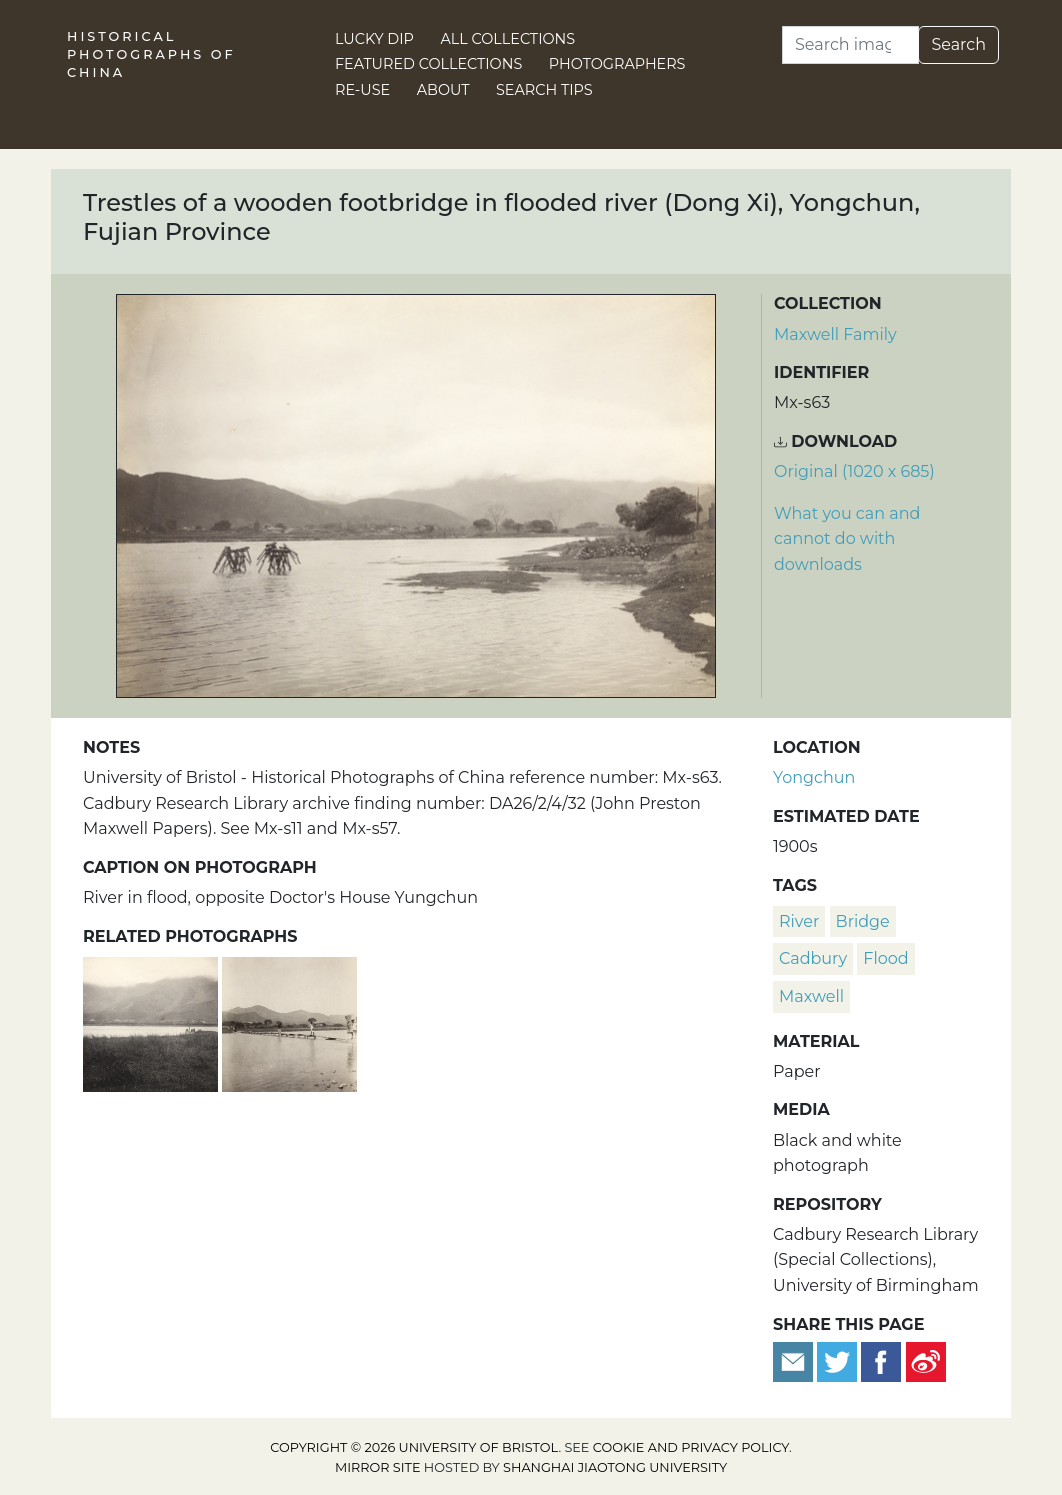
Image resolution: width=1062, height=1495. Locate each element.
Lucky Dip (374, 39)
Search (958, 44)
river (799, 921)
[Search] (850, 45)
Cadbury (813, 958)
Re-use (362, 90)
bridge (863, 921)
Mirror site (378, 1467)
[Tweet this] (839, 1360)
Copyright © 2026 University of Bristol (414, 1447)
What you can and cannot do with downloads (847, 539)
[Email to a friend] (795, 1360)
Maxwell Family (835, 334)
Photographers (617, 64)
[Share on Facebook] (881, 1360)
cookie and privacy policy (691, 1447)
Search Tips (544, 90)
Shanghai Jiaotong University (615, 1467)
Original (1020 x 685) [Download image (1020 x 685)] (854, 471)
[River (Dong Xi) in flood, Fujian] (152, 1021)
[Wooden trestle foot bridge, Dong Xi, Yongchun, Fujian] (289, 1021)
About (443, 90)
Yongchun (814, 777)
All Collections (508, 39)
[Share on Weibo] (926, 1360)
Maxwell (811, 996)
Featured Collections (428, 64)
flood (885, 958)
